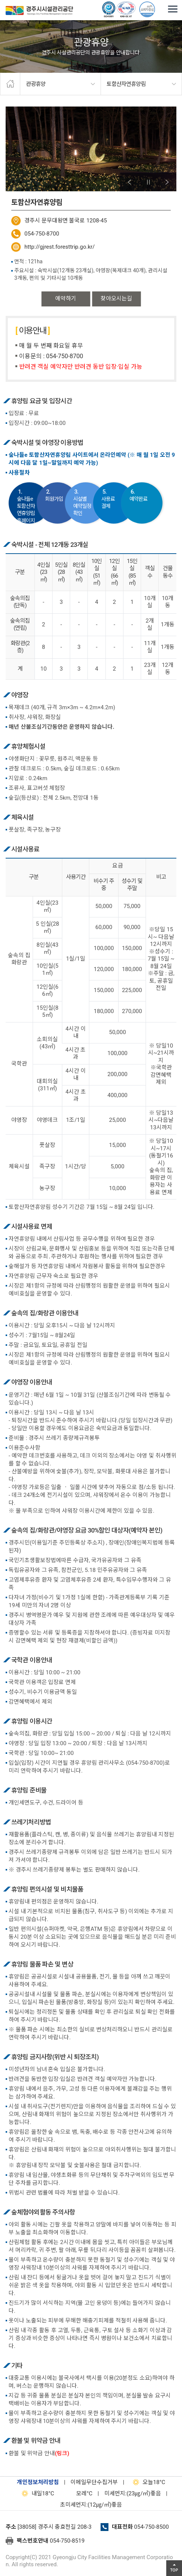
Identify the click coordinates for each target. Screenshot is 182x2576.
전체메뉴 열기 (172, 9)
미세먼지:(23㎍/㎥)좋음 (132, 2493)
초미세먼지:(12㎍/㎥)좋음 (91, 2504)
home (10, 84)
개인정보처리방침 (38, 2482)
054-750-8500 (151, 2526)
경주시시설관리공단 (39, 12)
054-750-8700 (41, 233)
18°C (147, 2482)
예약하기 (65, 298)
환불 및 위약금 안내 (39, 2453)
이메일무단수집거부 (94, 2482)
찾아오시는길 (116, 298)
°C (77, 2493)
